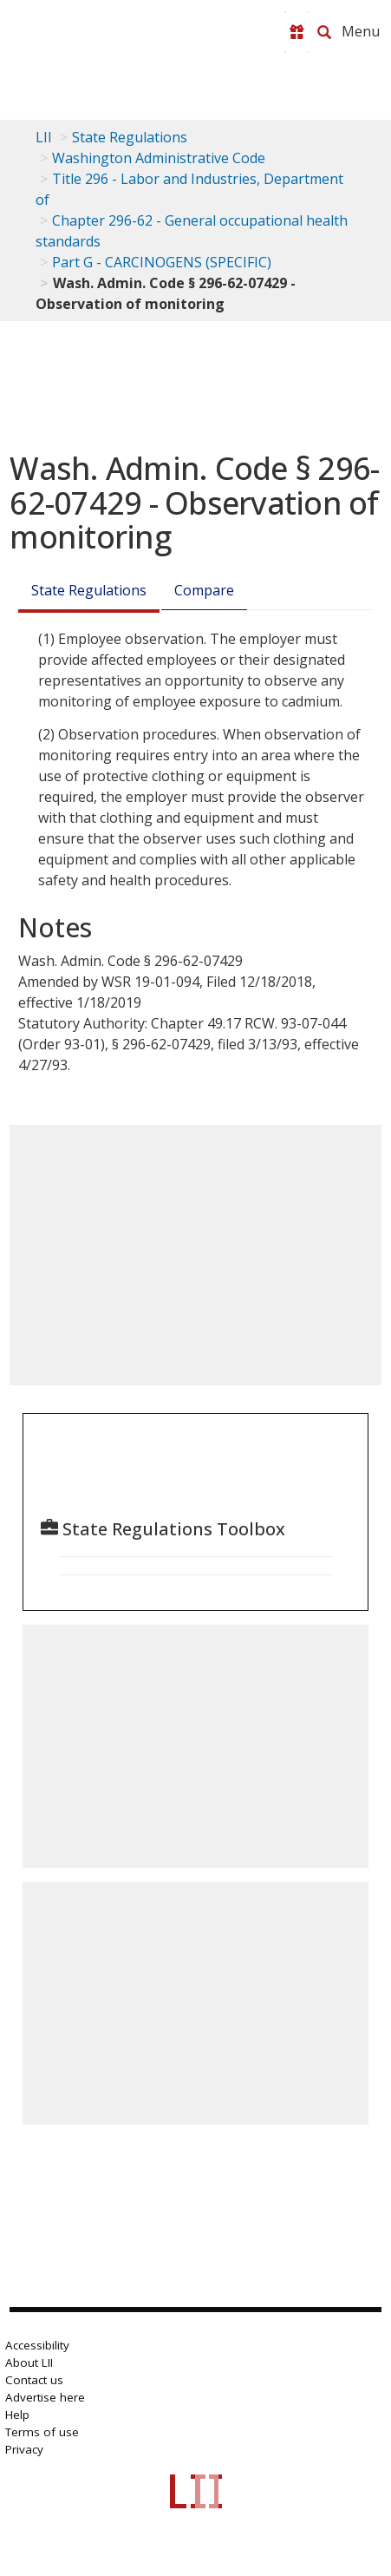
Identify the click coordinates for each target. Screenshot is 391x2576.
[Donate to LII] (296, 32)
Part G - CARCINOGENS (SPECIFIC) (161, 262)
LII (44, 137)
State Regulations (129, 137)
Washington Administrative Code (158, 158)
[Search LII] (324, 32)
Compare (204, 590)
